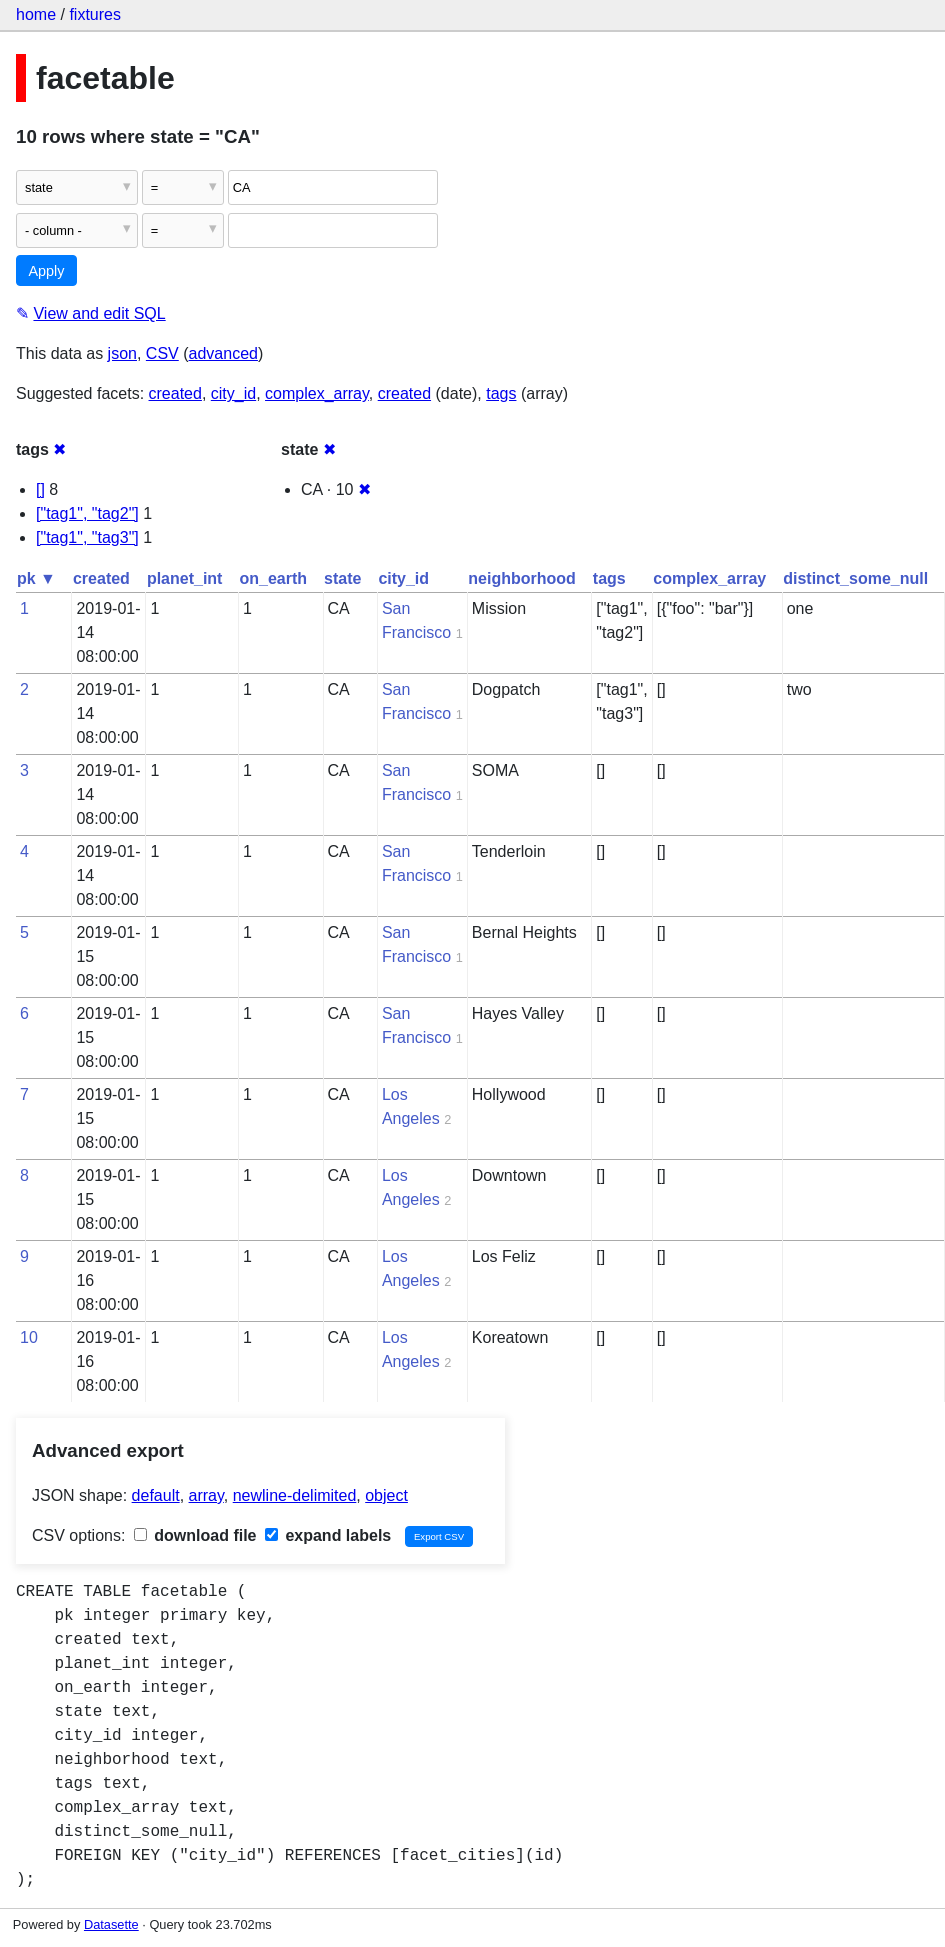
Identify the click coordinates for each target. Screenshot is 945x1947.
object (386, 1495)
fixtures (95, 14)
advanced (223, 353)
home (36, 14)
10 (29, 1337)
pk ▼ (36, 578)
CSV (162, 353)
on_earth (273, 578)
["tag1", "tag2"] (87, 513)
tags (501, 393)
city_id (233, 393)
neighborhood (522, 578)
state (342, 578)
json (122, 353)
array (206, 1495)
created (175, 393)
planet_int (185, 578)
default (156, 1495)
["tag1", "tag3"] (87, 537)
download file (195, 1535)
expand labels (328, 1535)
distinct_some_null (855, 578)
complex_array (317, 393)
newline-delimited (295, 1495)
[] (40, 489)
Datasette (111, 1924)
